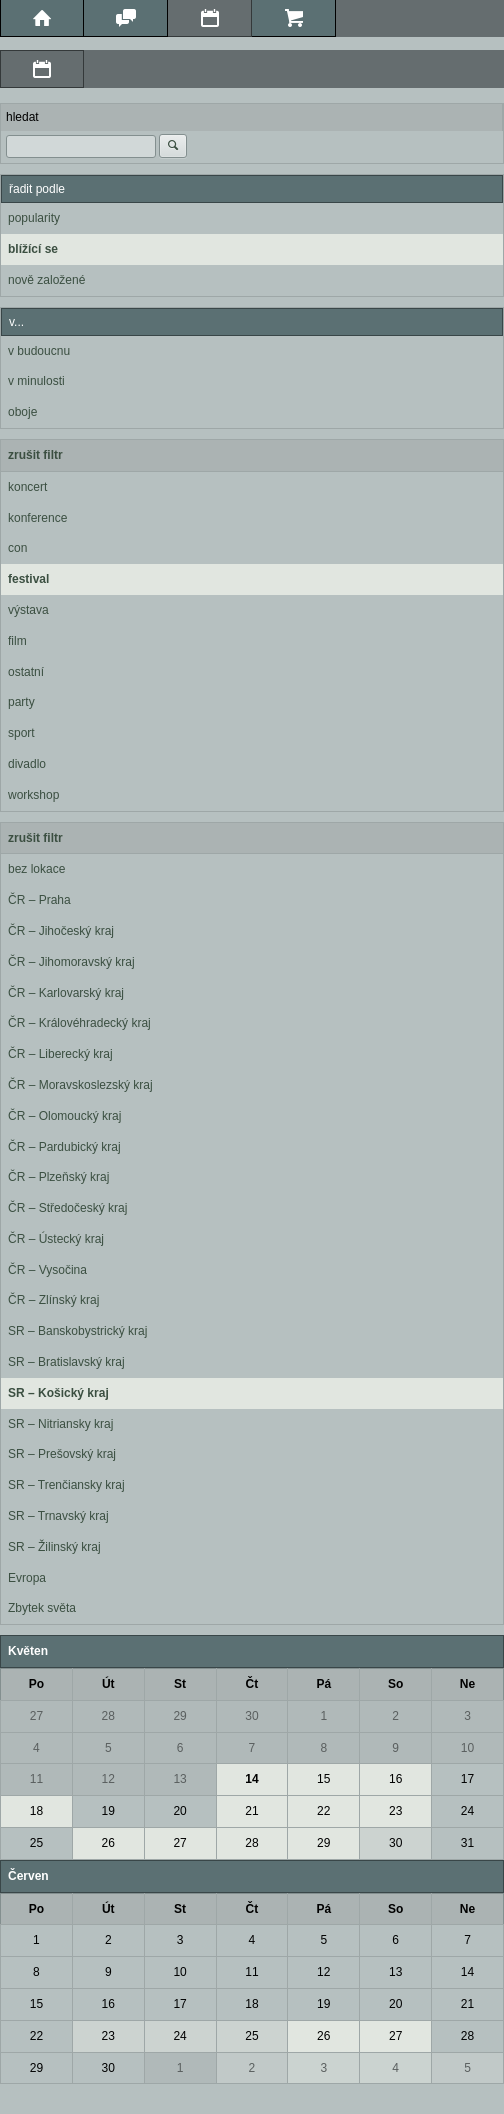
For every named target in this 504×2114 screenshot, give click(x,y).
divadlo (27, 764)
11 (36, 1779)
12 (108, 1779)
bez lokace (36, 869)
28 (108, 1716)
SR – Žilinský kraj (54, 1547)
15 (323, 1779)
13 (179, 1779)
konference (37, 518)
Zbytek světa (42, 1608)
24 (467, 1811)
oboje (22, 412)
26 (108, 1843)
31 (467, 1843)
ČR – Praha (39, 900)
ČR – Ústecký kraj (56, 1239)
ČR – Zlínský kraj (53, 1300)
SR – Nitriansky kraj (60, 1424)
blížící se (33, 249)
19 (108, 1811)
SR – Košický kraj (58, 1393)
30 (251, 1716)
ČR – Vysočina (47, 1270)
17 (467, 1779)
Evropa (27, 1578)
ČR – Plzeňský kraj (58, 1177)
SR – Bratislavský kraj (66, 1362)
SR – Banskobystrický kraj (77, 1331)
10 (467, 1748)
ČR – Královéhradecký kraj (79, 1023)
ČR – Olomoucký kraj (64, 1116)
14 (251, 1779)
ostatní (26, 672)
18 (36, 1811)
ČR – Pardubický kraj (64, 1147)
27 (36, 1716)
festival (28, 579)
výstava (28, 610)
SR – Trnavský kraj (58, 1516)
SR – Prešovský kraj (62, 1454)
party (21, 702)
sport (21, 733)
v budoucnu (39, 351)
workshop (33, 795)
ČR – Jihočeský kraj (61, 931)
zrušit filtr (35, 455)
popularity (34, 218)
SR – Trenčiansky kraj (66, 1485)
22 (323, 1811)
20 (179, 1811)
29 (179, 1716)
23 (395, 1811)
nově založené (46, 280)
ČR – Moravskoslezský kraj (80, 1085)
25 (36, 1843)
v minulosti (36, 381)
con (17, 548)
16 (395, 1779)
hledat (22, 117)
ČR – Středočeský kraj (67, 1208)
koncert (27, 487)
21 (251, 1811)
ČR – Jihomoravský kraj (71, 962)
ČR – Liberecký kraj (60, 1054)
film (17, 641)
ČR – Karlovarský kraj (66, 993)
